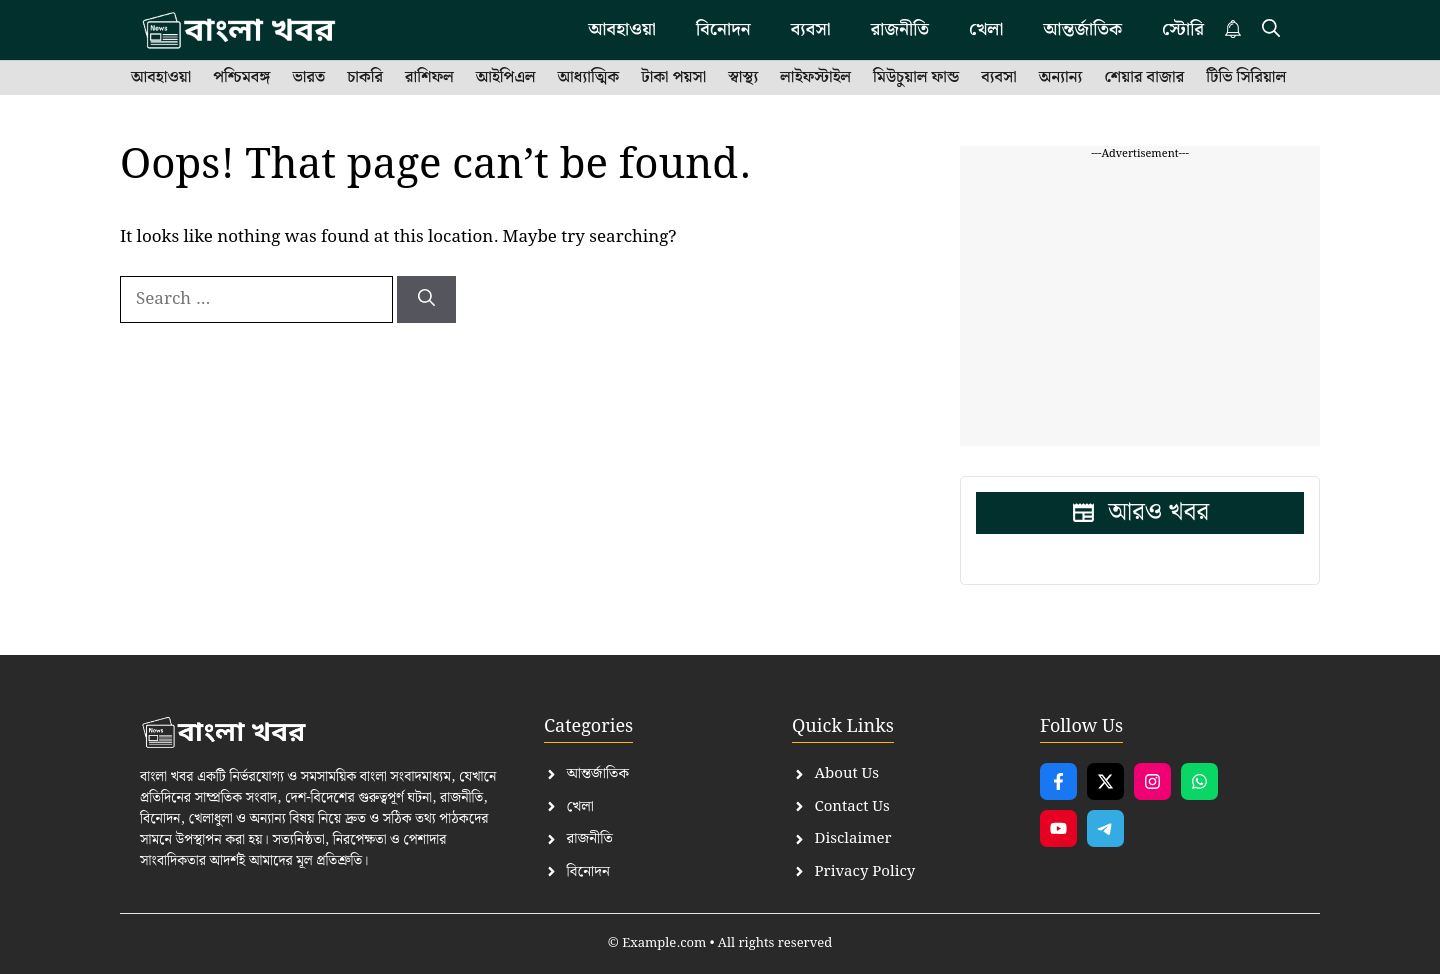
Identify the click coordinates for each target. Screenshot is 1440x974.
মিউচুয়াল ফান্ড (916, 78)
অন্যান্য (1061, 78)
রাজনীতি (900, 29)
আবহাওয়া (161, 78)
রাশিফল (429, 78)
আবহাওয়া (622, 29)
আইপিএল (506, 78)
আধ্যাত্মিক (589, 78)
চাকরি (365, 78)
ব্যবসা (811, 29)
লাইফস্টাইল (815, 78)
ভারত (308, 78)
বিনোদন (723, 29)
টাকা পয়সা (673, 78)
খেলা (986, 29)
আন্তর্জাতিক (1082, 29)
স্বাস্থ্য (743, 78)
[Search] (426, 300)
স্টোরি (1183, 29)
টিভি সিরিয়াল (1246, 78)
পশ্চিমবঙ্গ (241, 78)
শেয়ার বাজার (1144, 78)
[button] (1271, 30)
